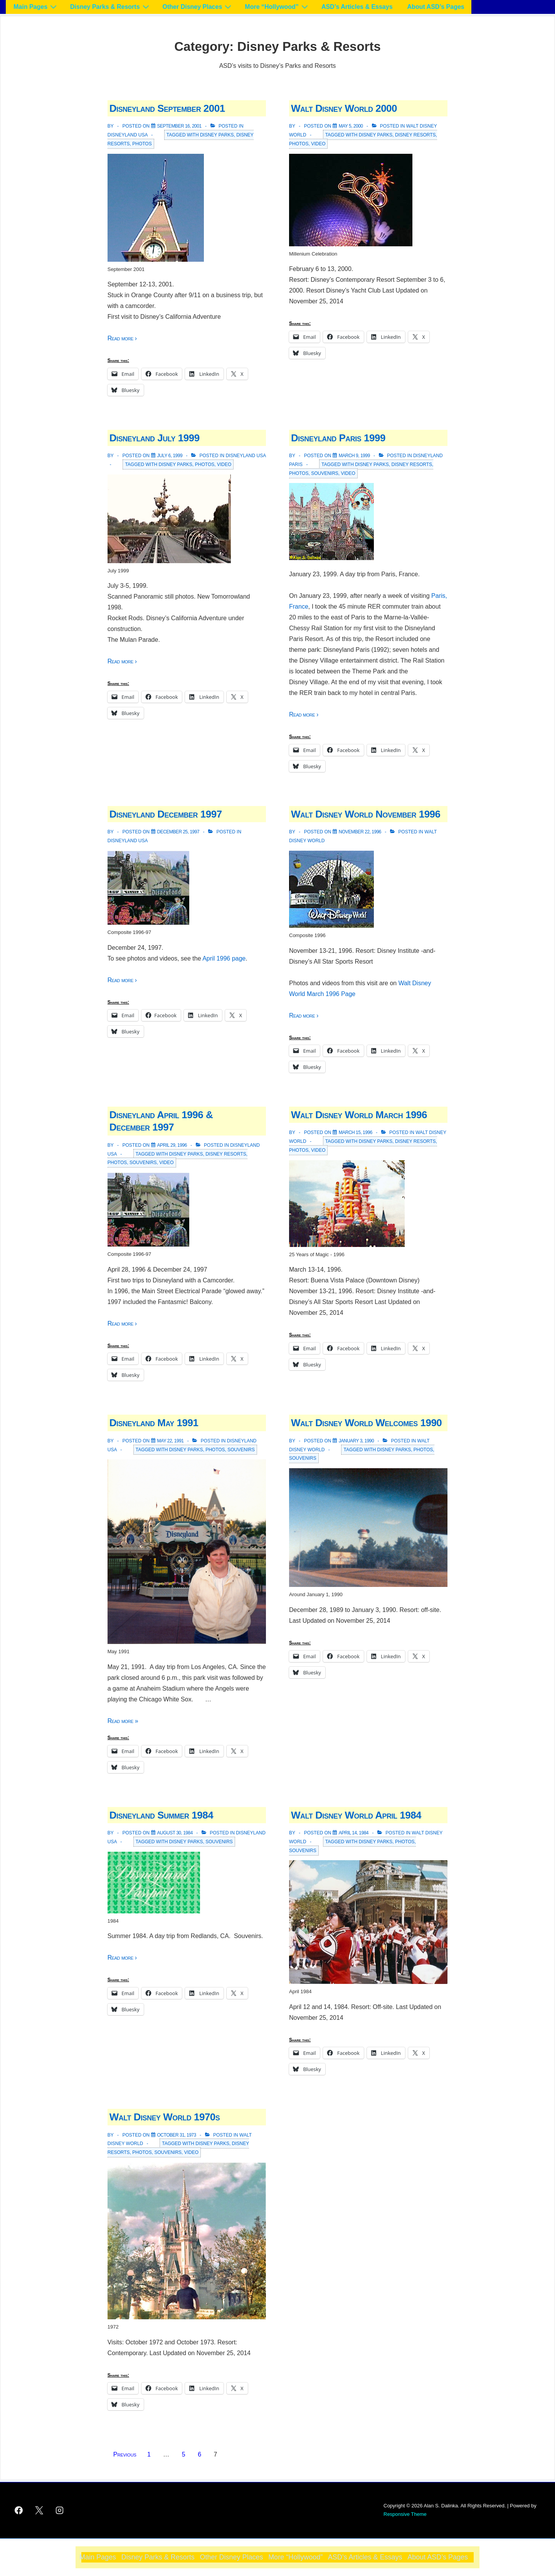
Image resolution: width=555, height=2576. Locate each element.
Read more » (123, 1721)
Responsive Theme (405, 2514)
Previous (124, 2454)
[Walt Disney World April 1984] (353, 1833)
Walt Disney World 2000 (344, 108)
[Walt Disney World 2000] (351, 126)
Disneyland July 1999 (154, 438)
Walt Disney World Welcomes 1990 (366, 1422)
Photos (141, 143)
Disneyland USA (128, 135)
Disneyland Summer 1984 (161, 1815)
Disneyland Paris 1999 (338, 438)
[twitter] (39, 2510)
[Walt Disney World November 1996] (360, 832)
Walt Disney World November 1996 (366, 814)
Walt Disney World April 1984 (356, 1815)
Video (318, 143)
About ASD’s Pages (435, 6)
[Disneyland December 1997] (178, 832)
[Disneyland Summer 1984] (175, 1833)
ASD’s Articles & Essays (357, 6)
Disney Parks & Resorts (110, 6)
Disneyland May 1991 (153, 1422)
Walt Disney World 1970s (164, 2117)
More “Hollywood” (277, 6)
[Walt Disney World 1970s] (176, 2135)
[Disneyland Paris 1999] (354, 455)
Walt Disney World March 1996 (359, 1115)
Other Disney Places (198, 6)
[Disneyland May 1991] (170, 1441)
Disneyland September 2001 (167, 108)
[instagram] (59, 2510)
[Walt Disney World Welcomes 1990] (356, 1441)
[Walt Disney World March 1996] (355, 1132)
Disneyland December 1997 (165, 814)
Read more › (122, 338)
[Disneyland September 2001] (179, 126)
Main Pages (36, 6)
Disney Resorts (415, 135)
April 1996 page (224, 958)
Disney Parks (217, 135)
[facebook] (19, 2510)
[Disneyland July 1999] (170, 455)
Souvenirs (324, 473)
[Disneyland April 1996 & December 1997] (172, 1145)
